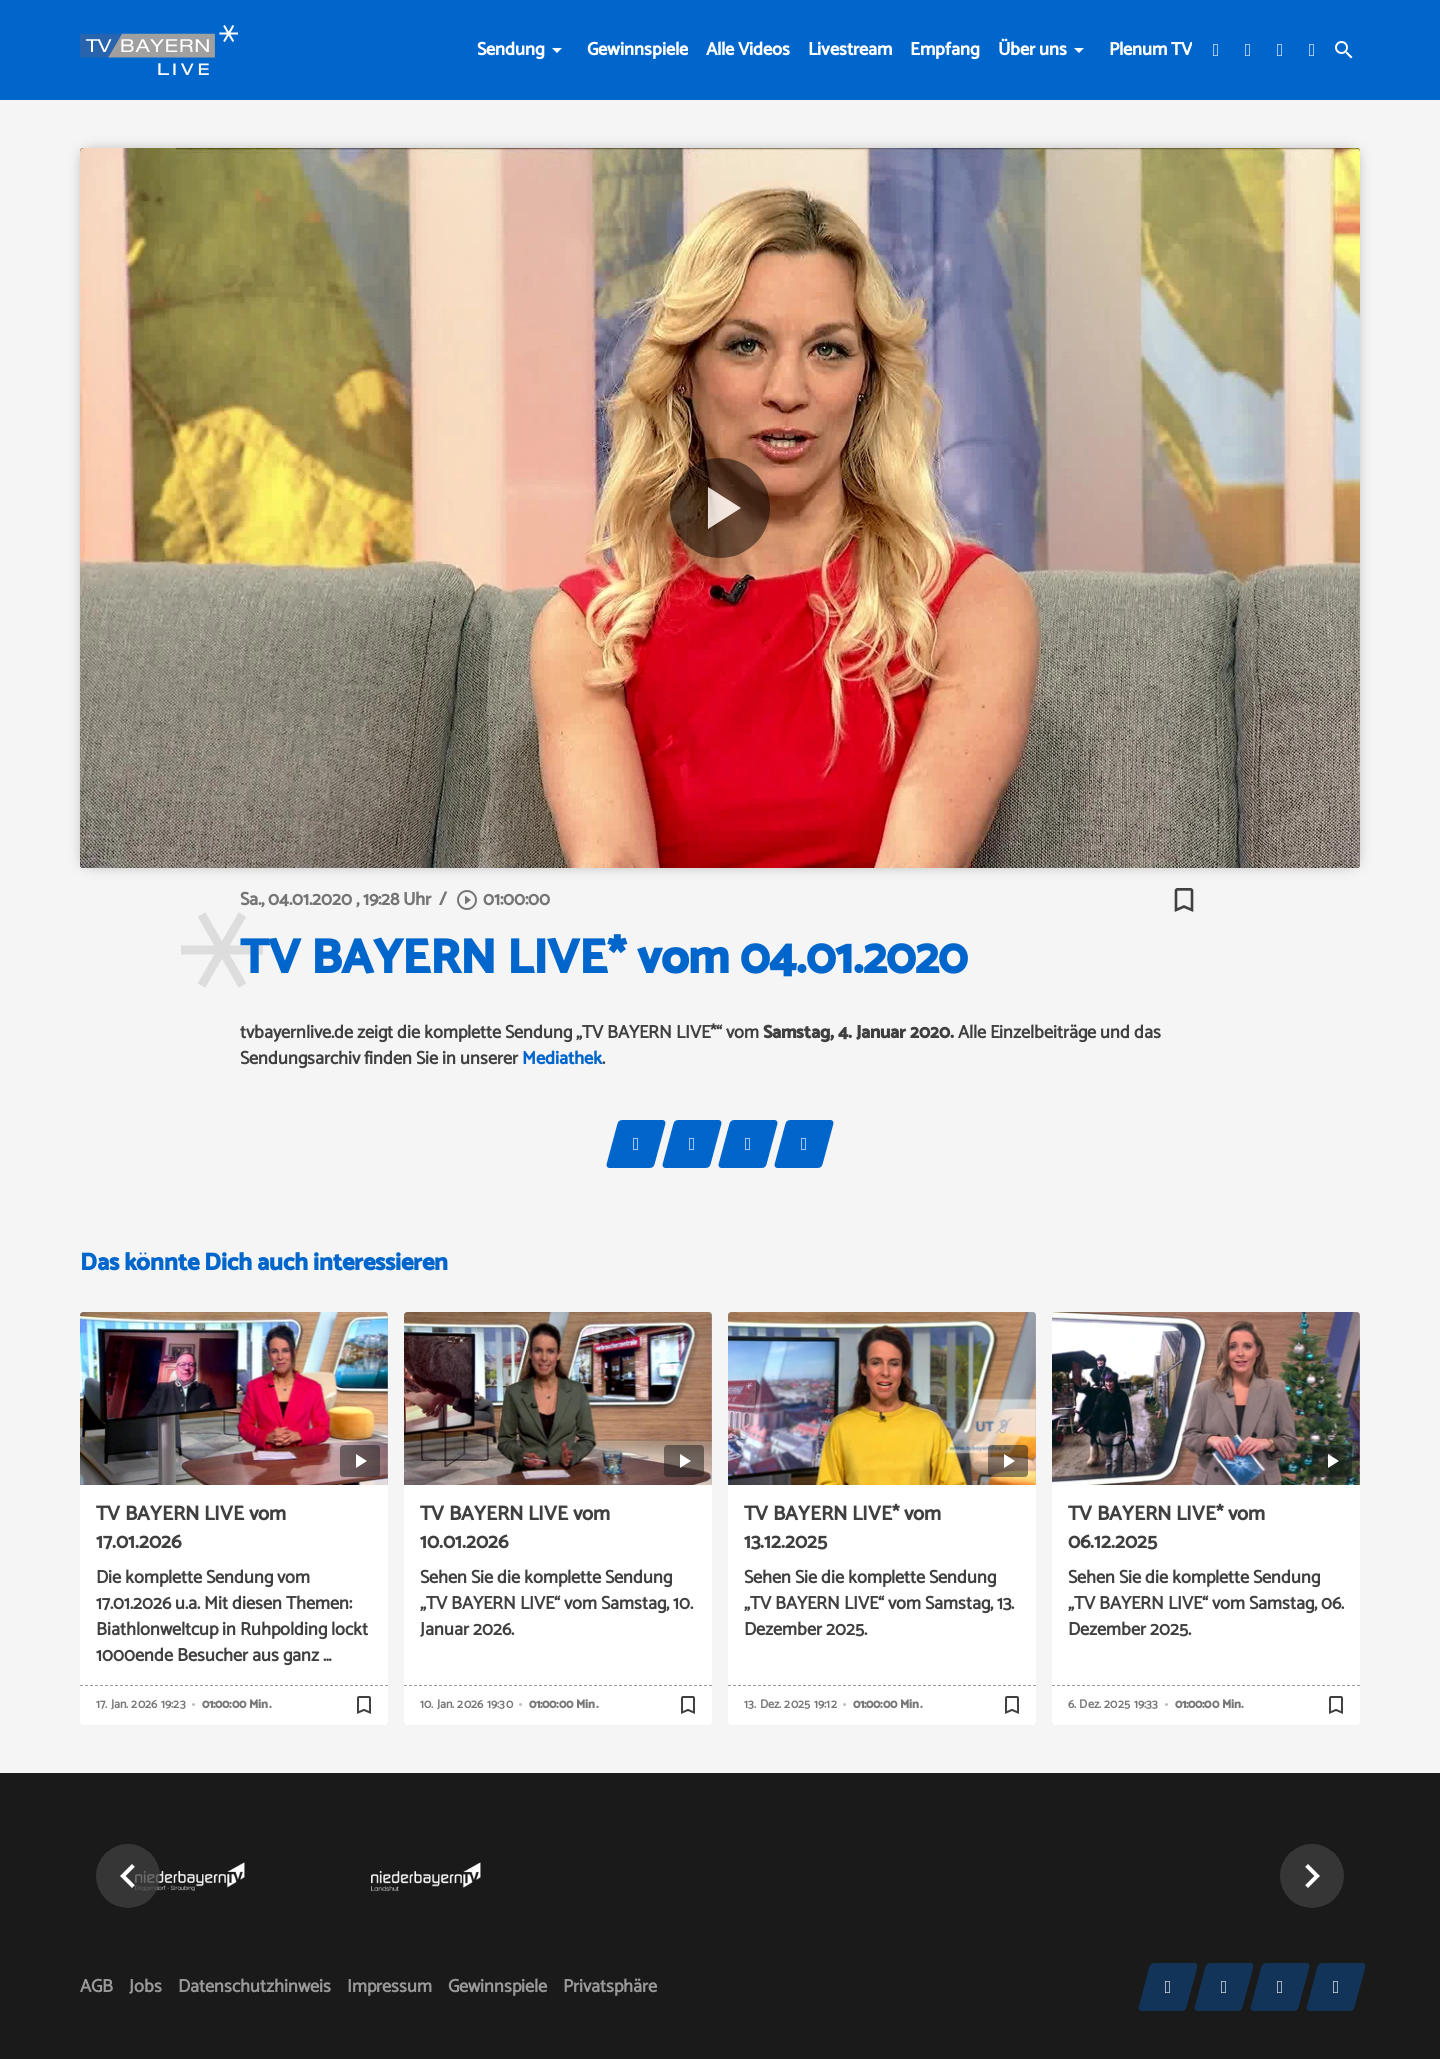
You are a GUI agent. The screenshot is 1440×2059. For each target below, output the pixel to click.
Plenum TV (1150, 50)
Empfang (945, 50)
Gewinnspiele (637, 50)
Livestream (850, 50)
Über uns (1032, 50)
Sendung (511, 50)
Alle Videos (748, 50)
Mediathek (562, 1059)
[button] (128, 1876)
